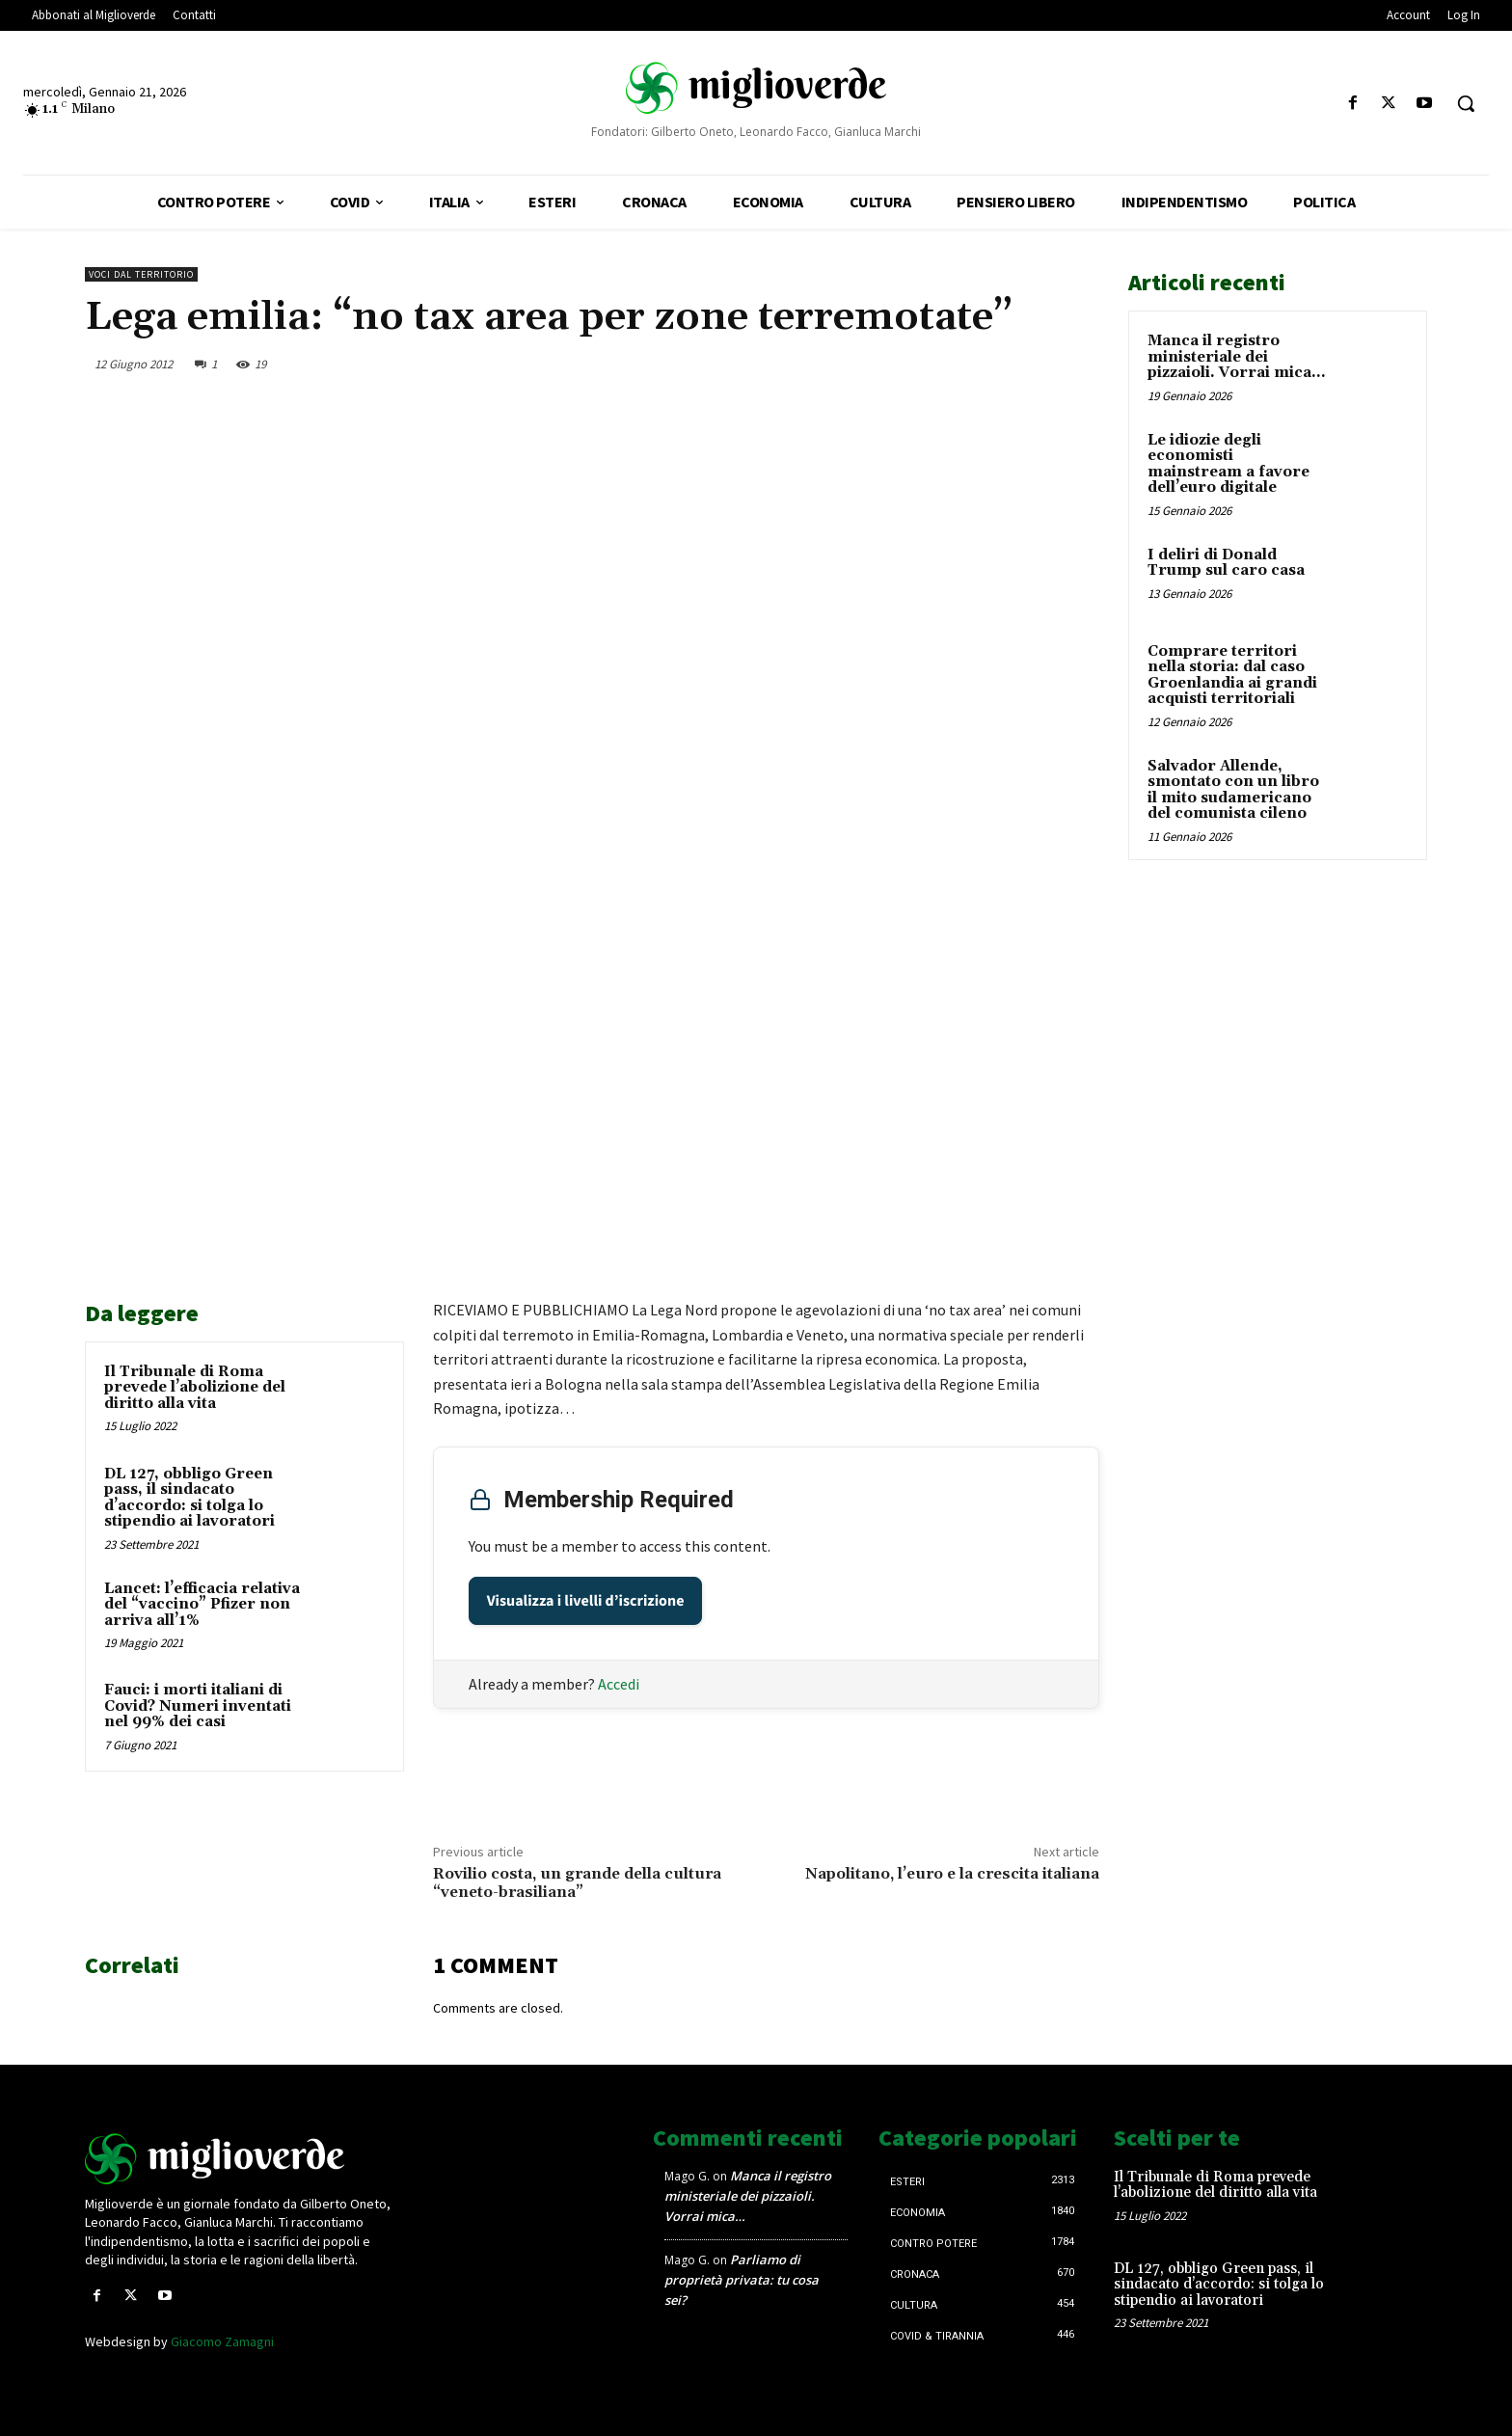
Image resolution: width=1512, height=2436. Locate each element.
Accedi (618, 1683)
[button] (1466, 103)
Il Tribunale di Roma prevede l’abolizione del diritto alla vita (194, 1388)
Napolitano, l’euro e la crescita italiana (952, 1873)
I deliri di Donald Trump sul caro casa (1226, 563)
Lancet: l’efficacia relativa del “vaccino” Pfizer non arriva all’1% (202, 1605)
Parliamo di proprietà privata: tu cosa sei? (741, 2280)
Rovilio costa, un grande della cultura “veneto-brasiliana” (577, 1883)
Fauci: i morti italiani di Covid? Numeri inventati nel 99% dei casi (197, 1706)
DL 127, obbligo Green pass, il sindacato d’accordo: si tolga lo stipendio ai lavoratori (189, 1498)
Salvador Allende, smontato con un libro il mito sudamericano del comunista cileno (1233, 790)
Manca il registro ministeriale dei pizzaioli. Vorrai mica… (1236, 357)
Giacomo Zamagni (222, 2341)
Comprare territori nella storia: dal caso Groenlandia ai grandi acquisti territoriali (1232, 675)
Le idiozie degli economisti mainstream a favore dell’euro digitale (1229, 464)
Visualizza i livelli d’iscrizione (586, 1600)
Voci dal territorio (141, 274)
